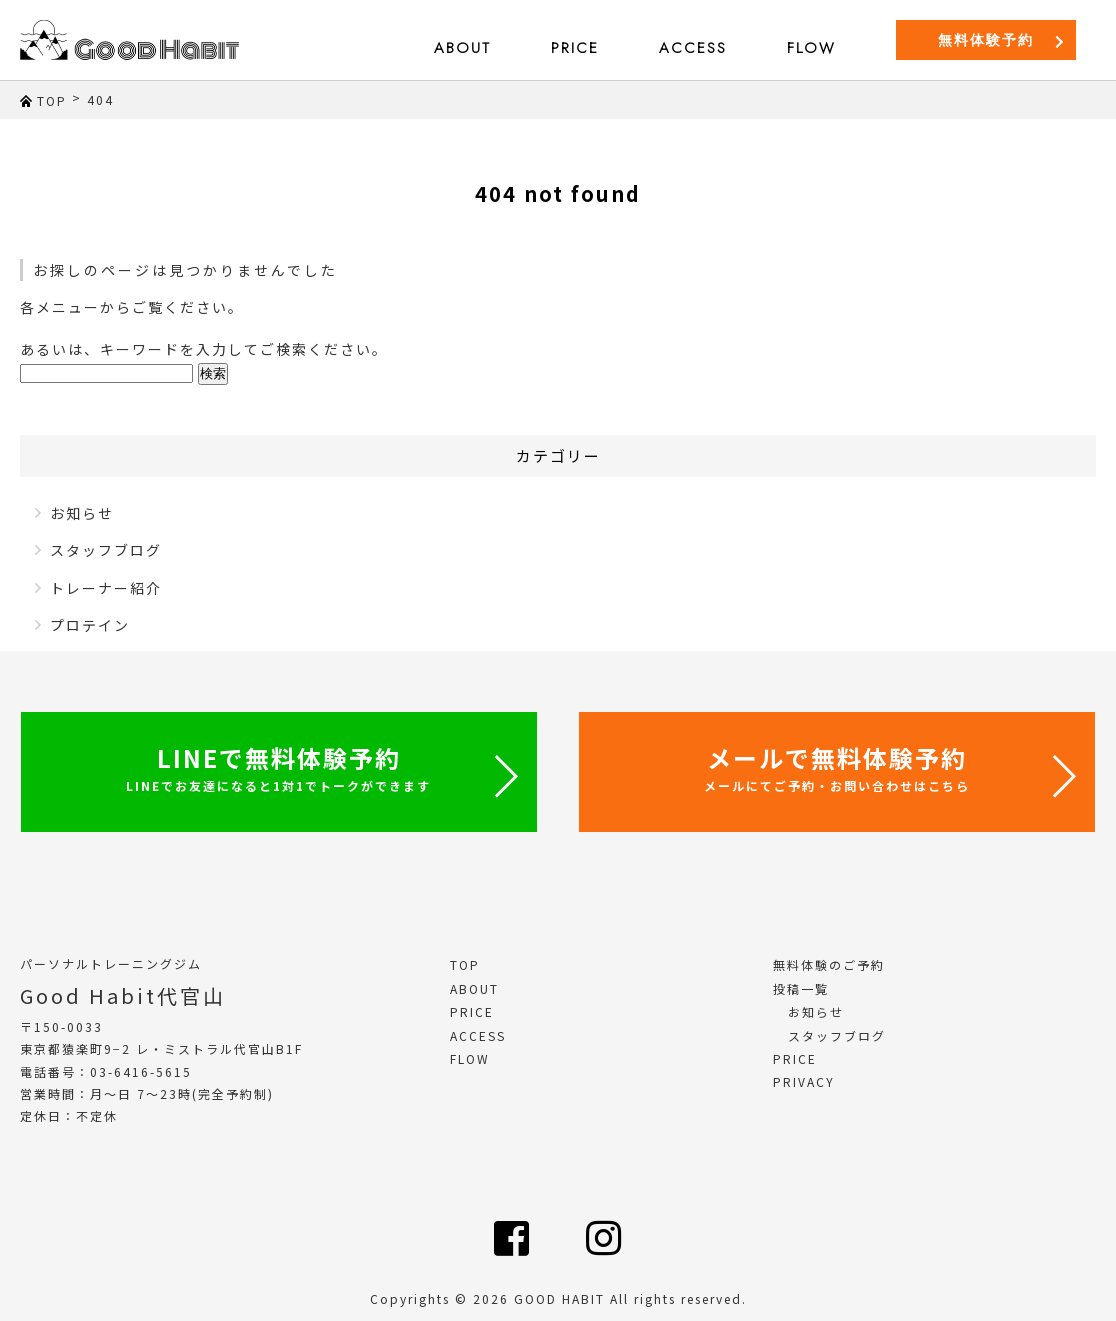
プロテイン (90, 625)
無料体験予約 (1002, 40)
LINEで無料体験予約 (278, 766)
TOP (465, 964)
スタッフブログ (106, 550)
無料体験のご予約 (829, 964)
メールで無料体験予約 (837, 766)
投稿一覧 (801, 988)
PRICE (575, 48)
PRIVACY (804, 1081)
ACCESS (693, 48)
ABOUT (462, 48)
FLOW (811, 48)
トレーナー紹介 (106, 588)
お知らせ (82, 513)
